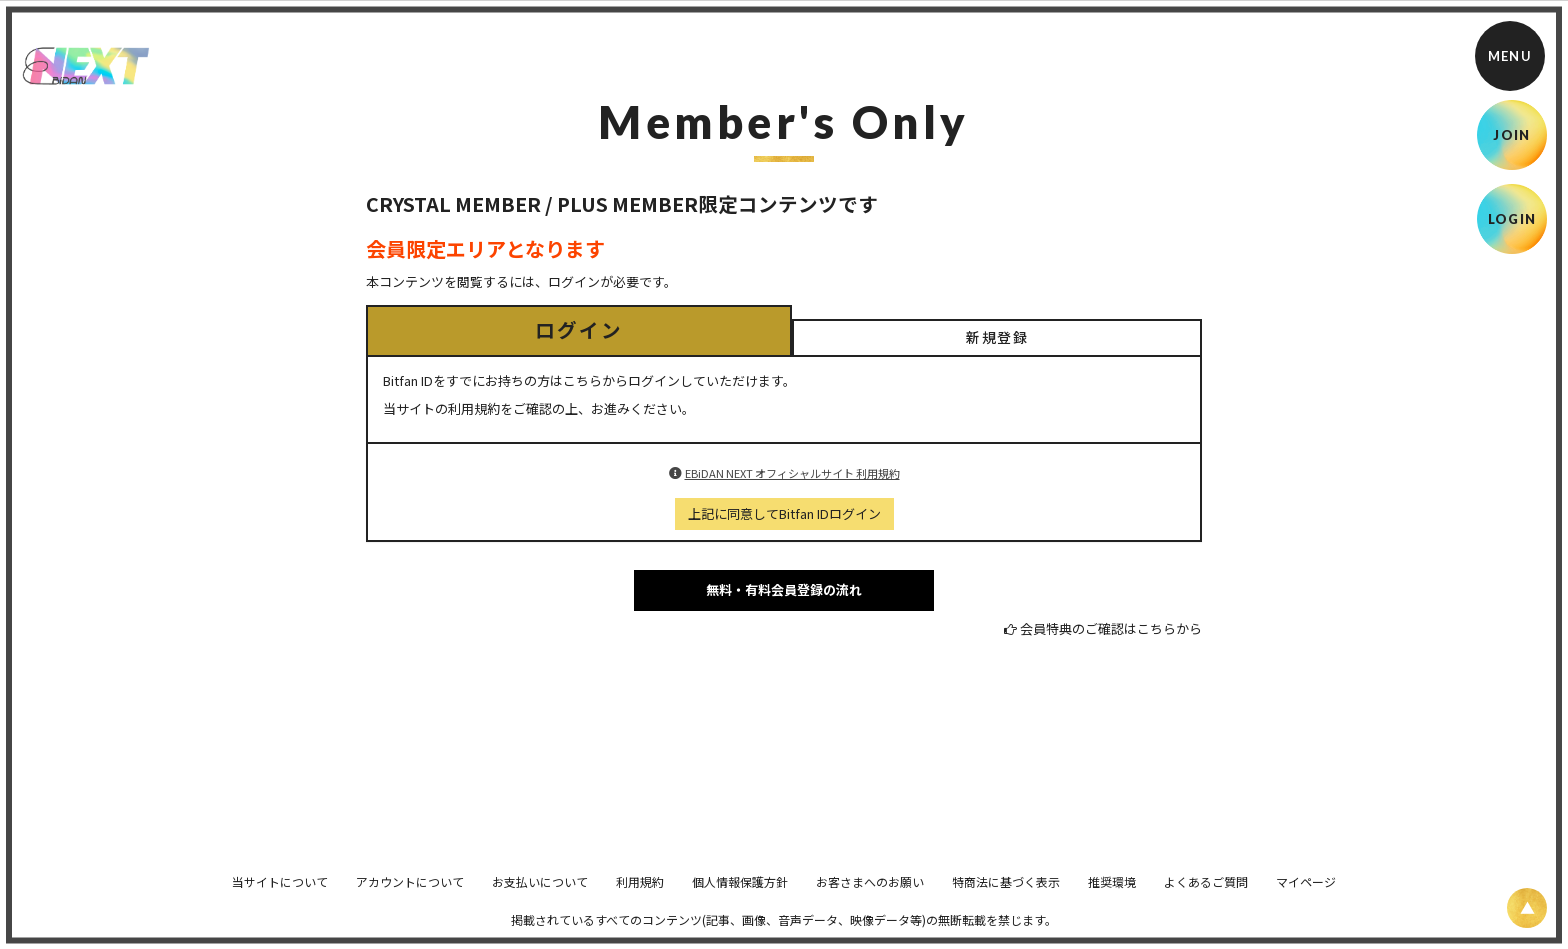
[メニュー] (1510, 56)
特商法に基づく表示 (1006, 895)
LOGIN (1512, 219)
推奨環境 (1112, 895)
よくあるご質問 (1206, 895)
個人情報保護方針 (740, 895)
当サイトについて (280, 895)
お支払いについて (540, 895)
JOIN (1511, 135)
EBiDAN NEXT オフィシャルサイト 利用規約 (792, 473)
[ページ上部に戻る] (1527, 908)
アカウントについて (410, 895)
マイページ (1306, 895)
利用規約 (640, 895)
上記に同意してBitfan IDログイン (784, 513)
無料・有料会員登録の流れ (784, 589)
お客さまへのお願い (870, 895)
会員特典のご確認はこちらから (1111, 628)
